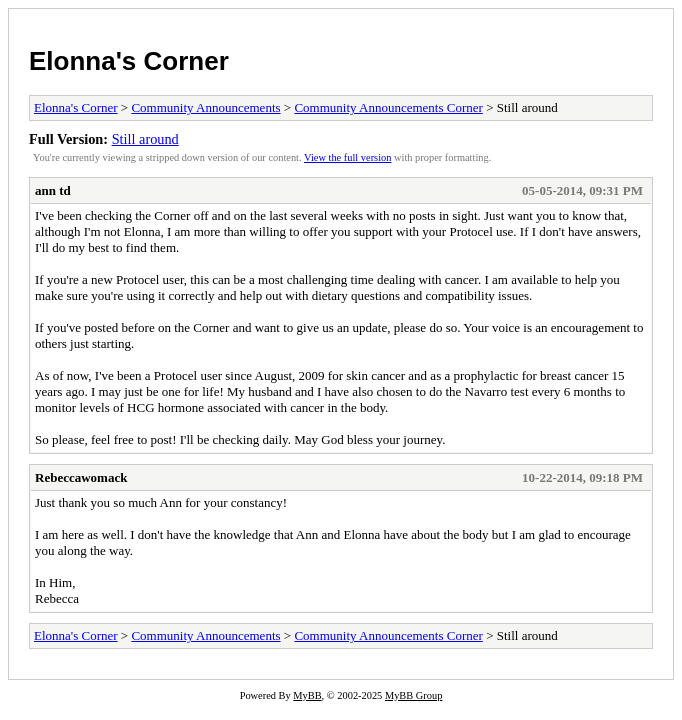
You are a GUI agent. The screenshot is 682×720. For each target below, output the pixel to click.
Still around (145, 139)
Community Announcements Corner (388, 107)
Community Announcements (205, 107)
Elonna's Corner (129, 61)
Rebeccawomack (81, 477)
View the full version (347, 157)
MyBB (307, 695)
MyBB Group (413, 695)
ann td (53, 190)
